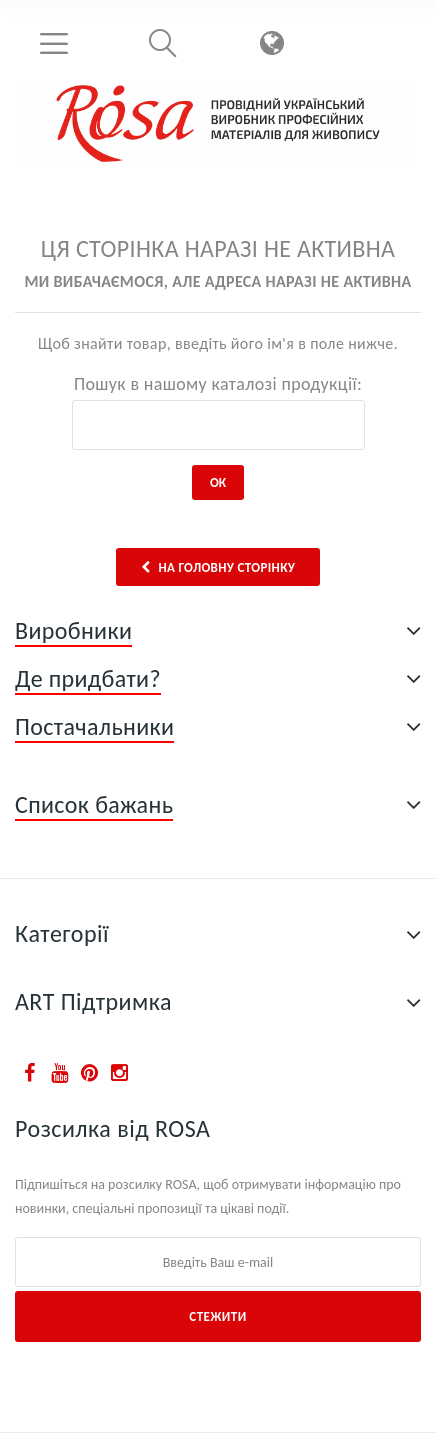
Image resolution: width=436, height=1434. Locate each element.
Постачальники (94, 726)
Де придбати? (88, 678)
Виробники (73, 630)
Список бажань (94, 804)
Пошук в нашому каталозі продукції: (218, 384)
